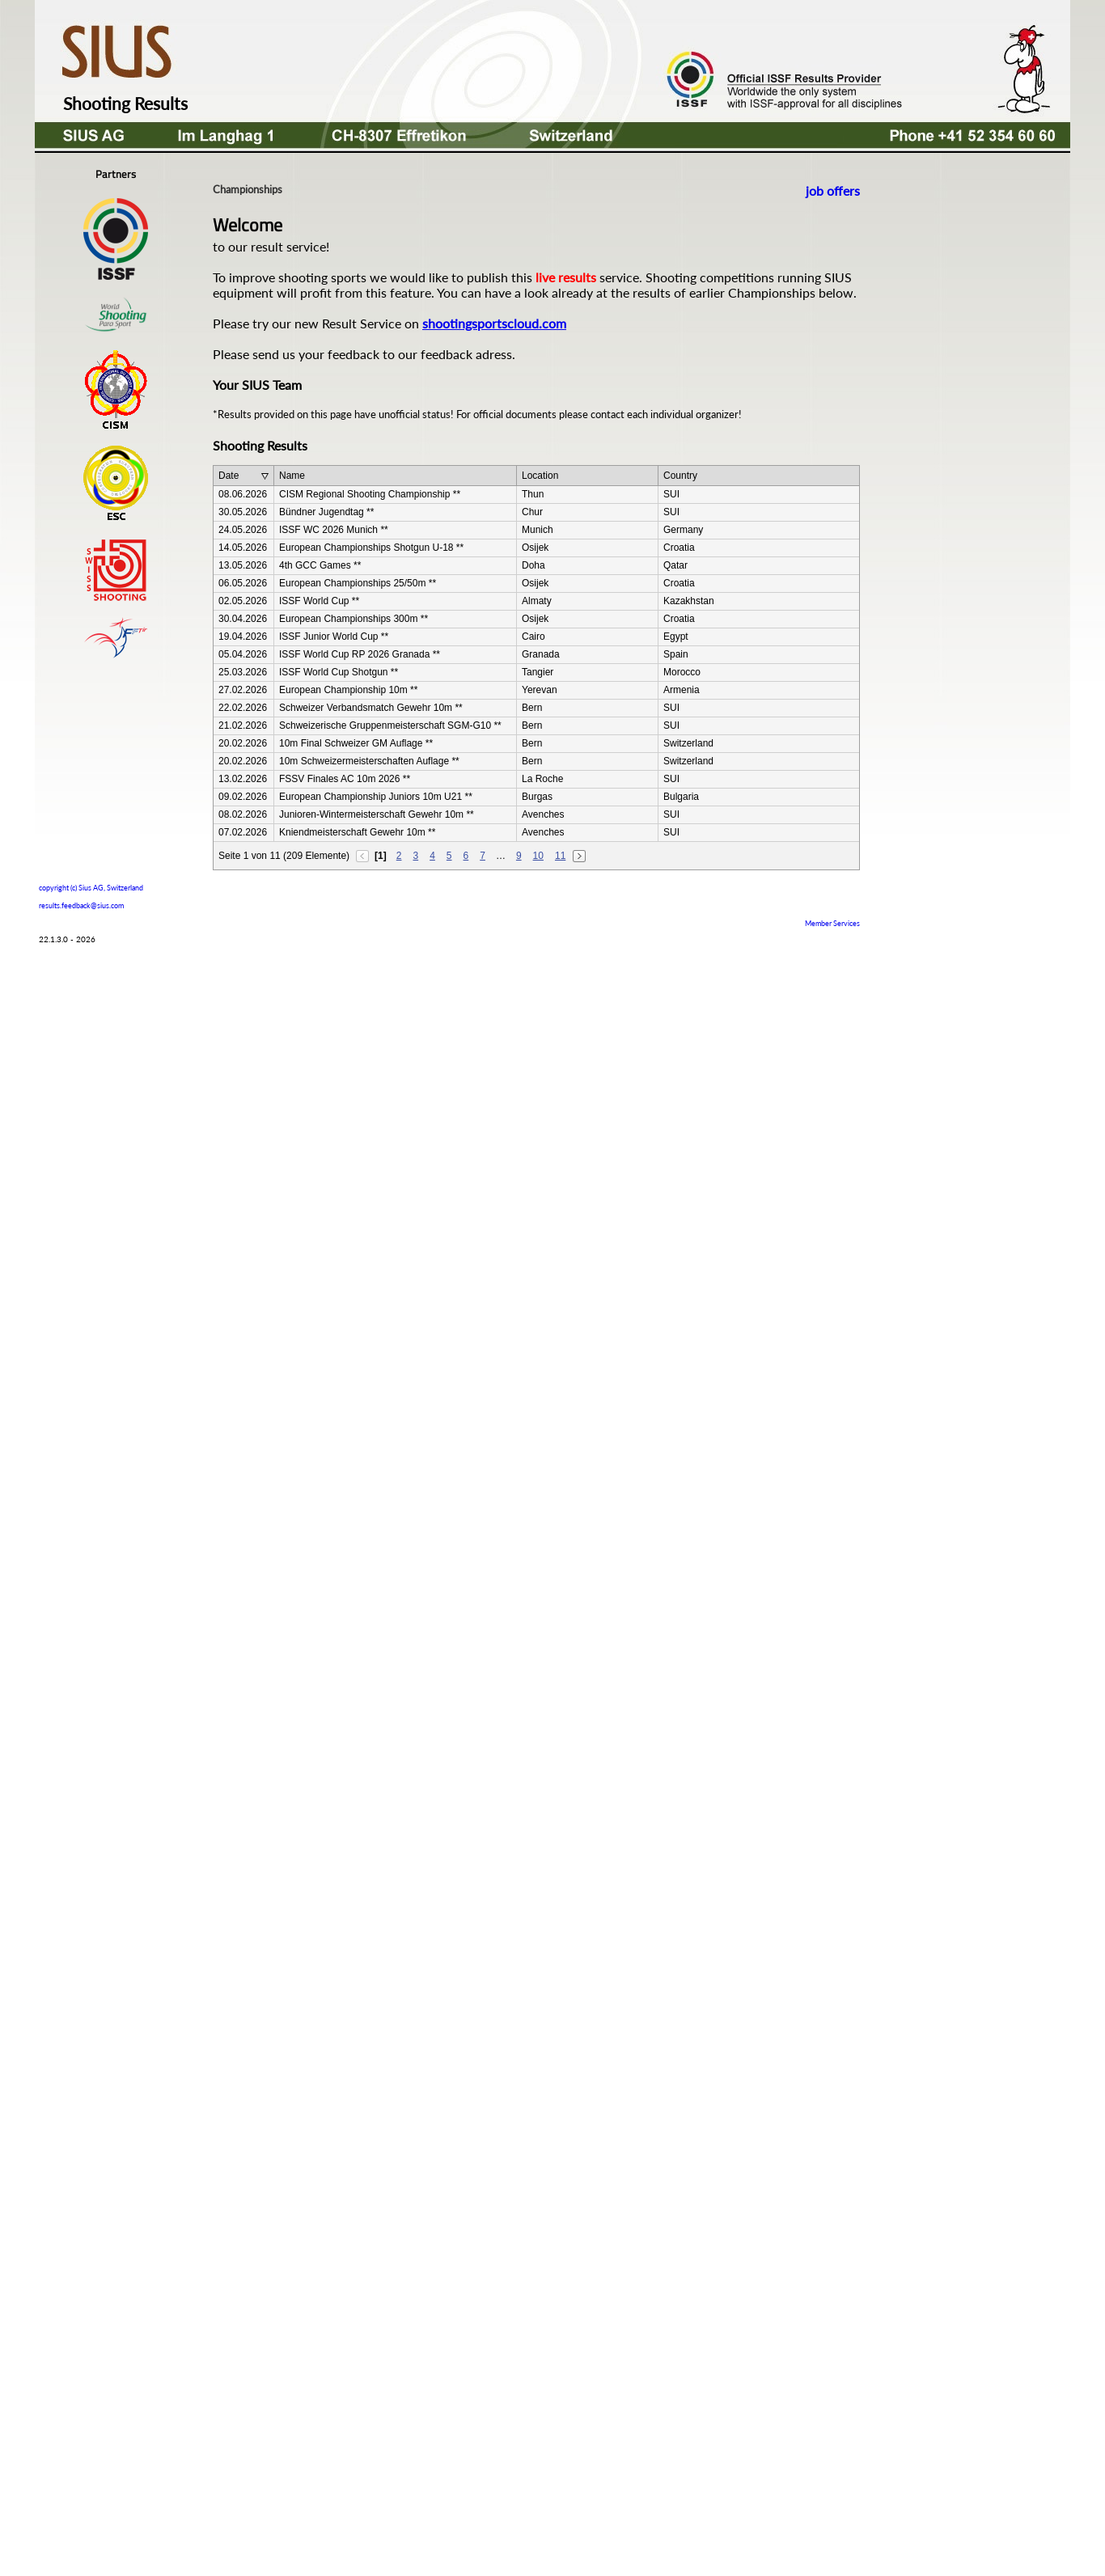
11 (560, 855)
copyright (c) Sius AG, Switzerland (91, 886)
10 (538, 855)
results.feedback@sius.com (81, 905)
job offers (833, 190)
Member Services (832, 923)
